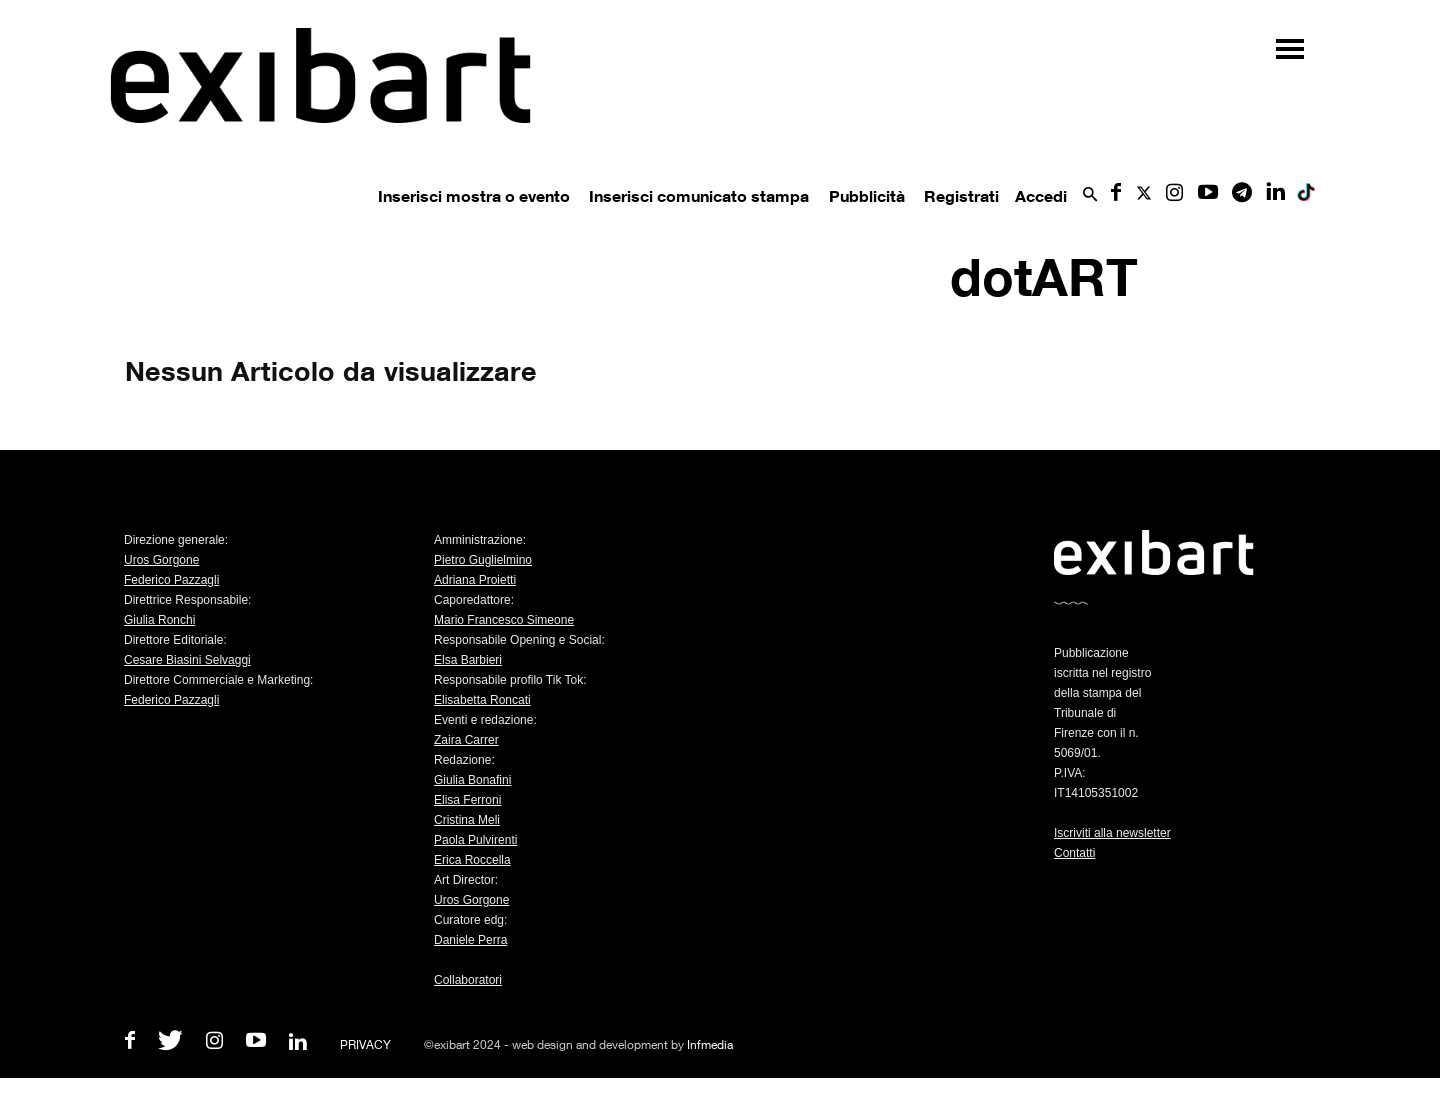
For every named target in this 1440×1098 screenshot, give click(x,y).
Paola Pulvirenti (475, 840)
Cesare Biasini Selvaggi (187, 660)
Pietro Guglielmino (483, 560)
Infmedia (710, 1044)
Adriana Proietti (475, 580)
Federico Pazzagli (171, 580)
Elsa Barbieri (468, 660)
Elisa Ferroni (467, 800)
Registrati (961, 196)
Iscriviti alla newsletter (1112, 833)
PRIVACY (365, 1044)
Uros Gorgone (161, 560)
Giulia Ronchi (159, 620)
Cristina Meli (467, 820)
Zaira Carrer (466, 740)
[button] (1090, 195)
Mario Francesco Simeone (504, 620)
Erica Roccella (472, 860)
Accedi (1041, 196)
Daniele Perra (470, 940)
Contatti (1074, 853)
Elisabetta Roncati (482, 700)
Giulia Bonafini (472, 780)
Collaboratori (468, 980)
